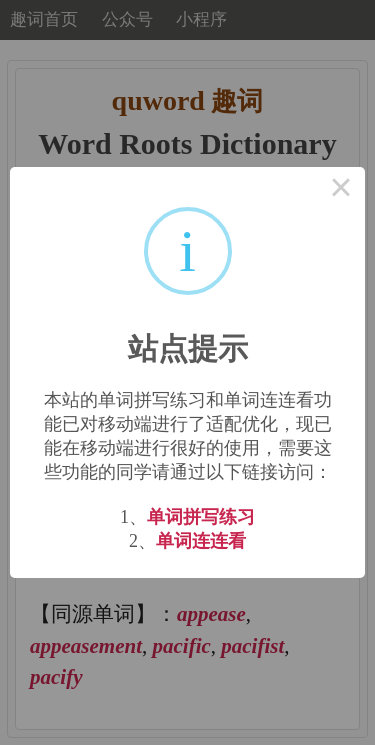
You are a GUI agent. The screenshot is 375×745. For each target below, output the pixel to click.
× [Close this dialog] (341, 191)
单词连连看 (201, 541)
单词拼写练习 (201, 517)
